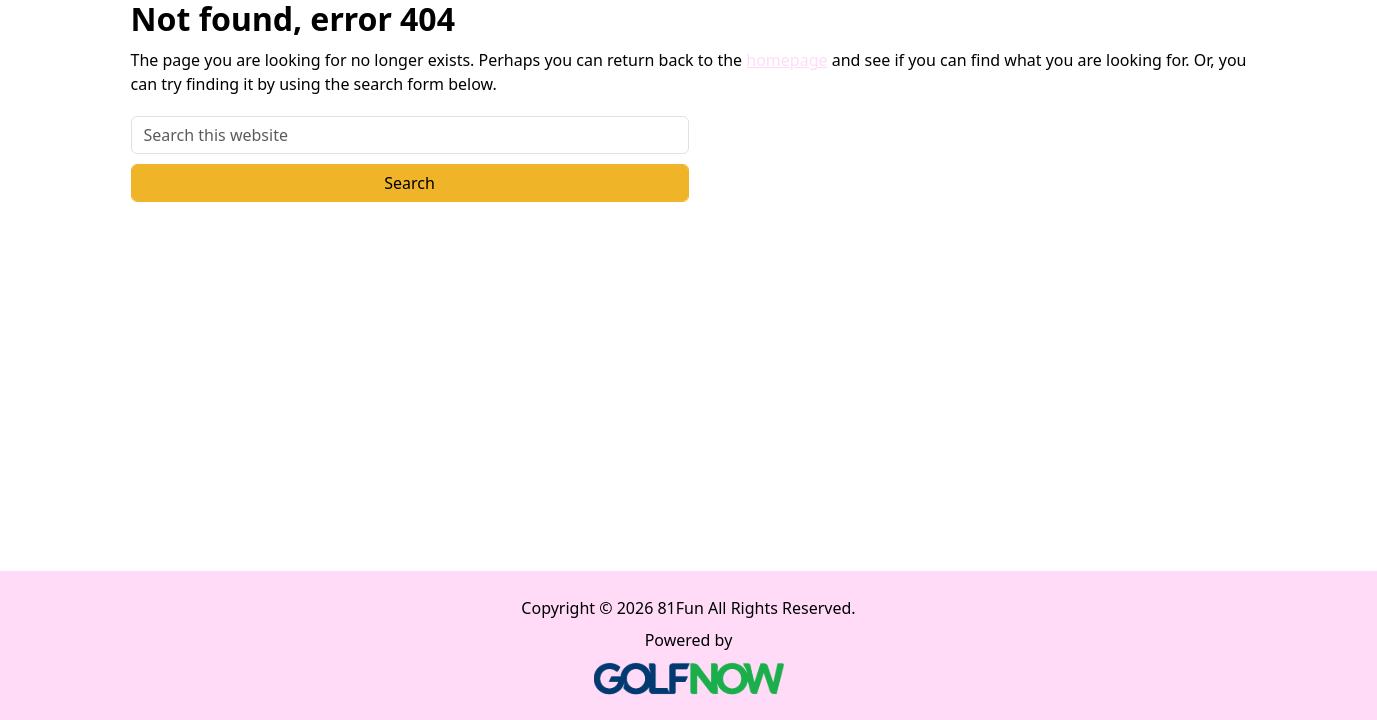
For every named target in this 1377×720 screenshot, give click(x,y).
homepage (786, 60)
